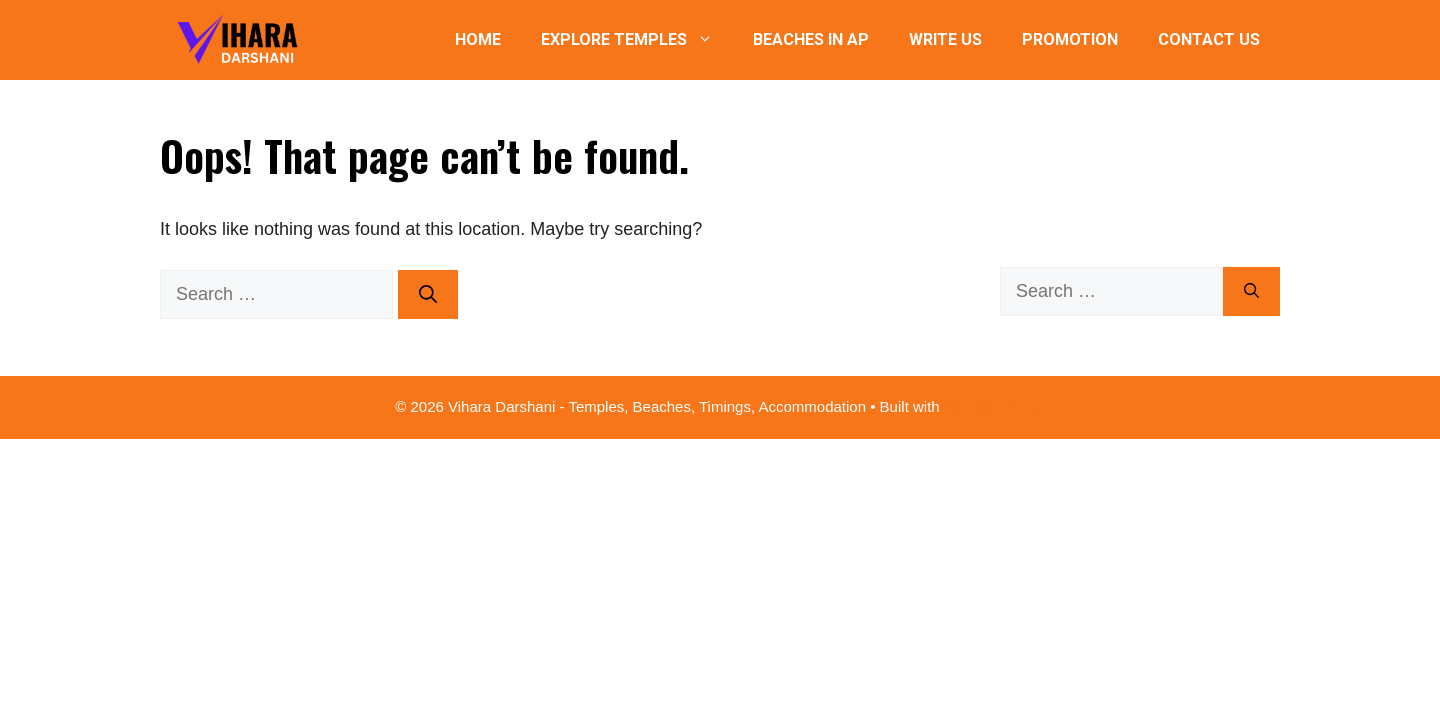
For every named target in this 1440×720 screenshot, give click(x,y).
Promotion (1070, 39)
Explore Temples (637, 40)
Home (478, 39)
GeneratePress (994, 406)
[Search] (428, 294)
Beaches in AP (811, 39)
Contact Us (1209, 39)
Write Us (945, 39)
